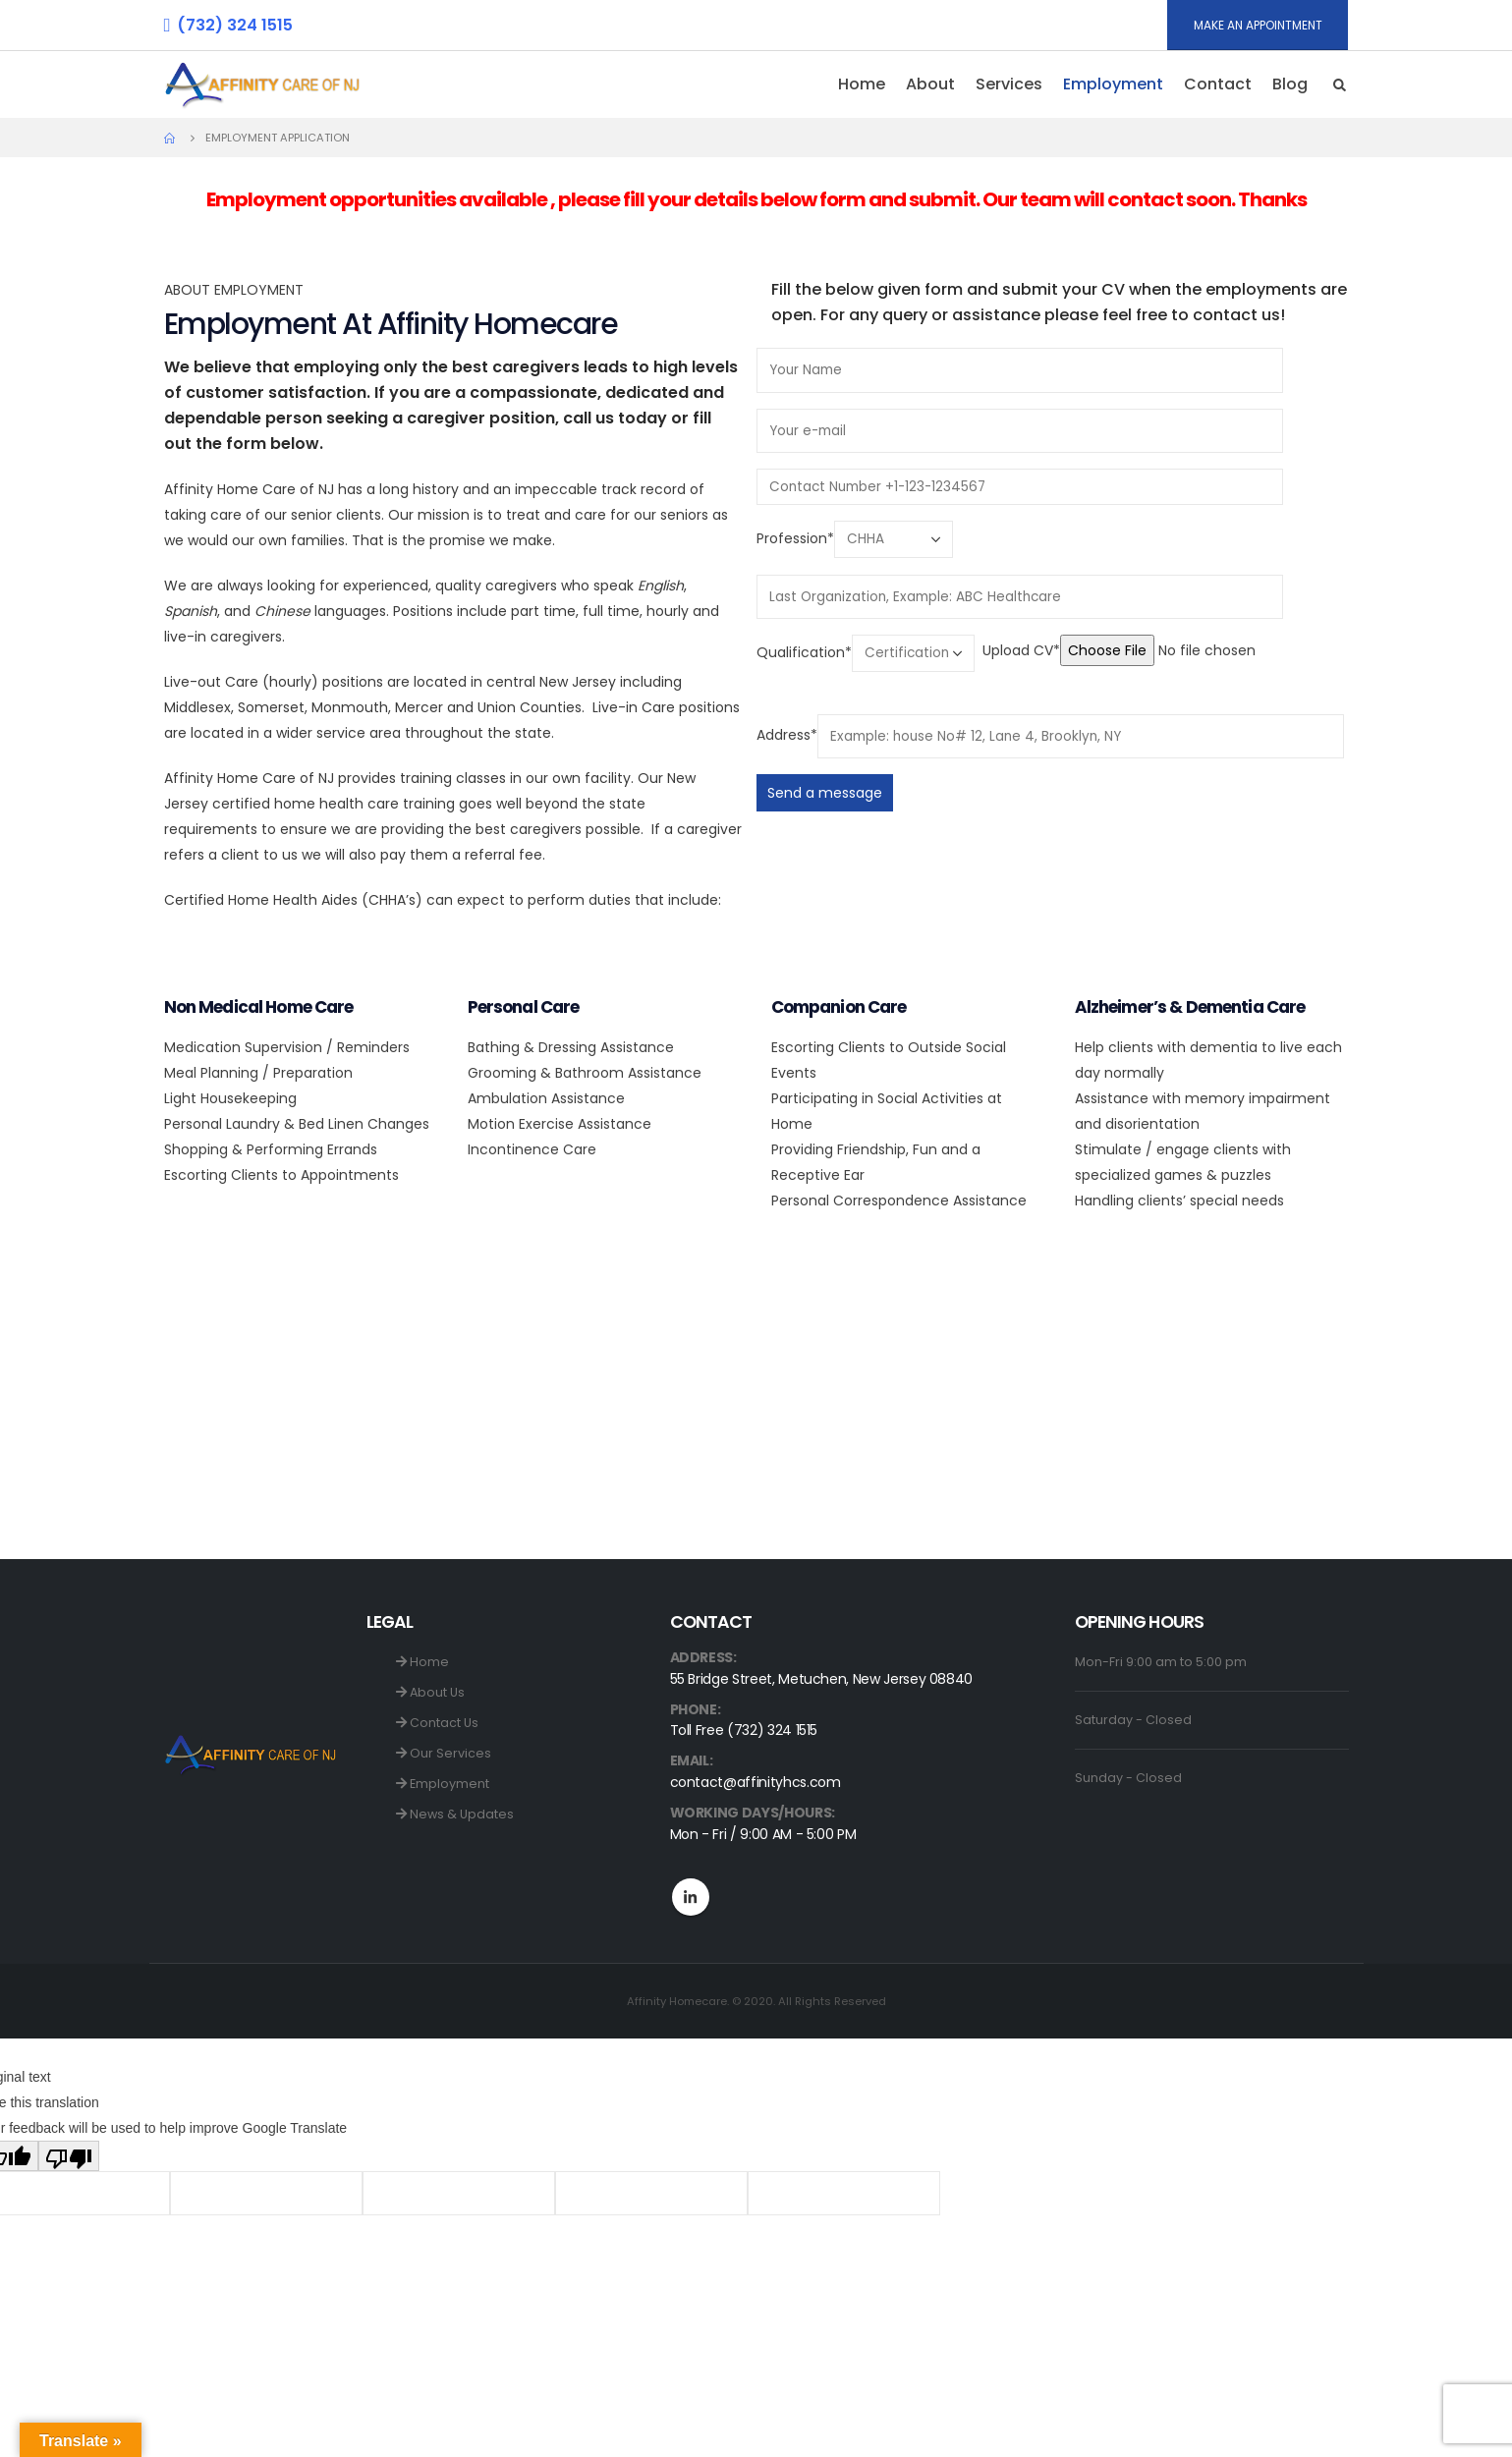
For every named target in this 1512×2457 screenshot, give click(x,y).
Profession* (795, 538)
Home (861, 84)
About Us (430, 1692)
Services (1009, 84)
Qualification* (804, 652)
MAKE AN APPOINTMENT (1258, 25)
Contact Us (437, 1722)
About (930, 84)
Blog (1290, 84)
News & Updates (455, 1814)
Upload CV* (1021, 650)
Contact (1218, 84)
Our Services (443, 1753)
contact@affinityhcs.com (755, 1782)
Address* (786, 735)
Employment (1113, 84)
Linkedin (690, 1897)
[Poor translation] (68, 2155)
